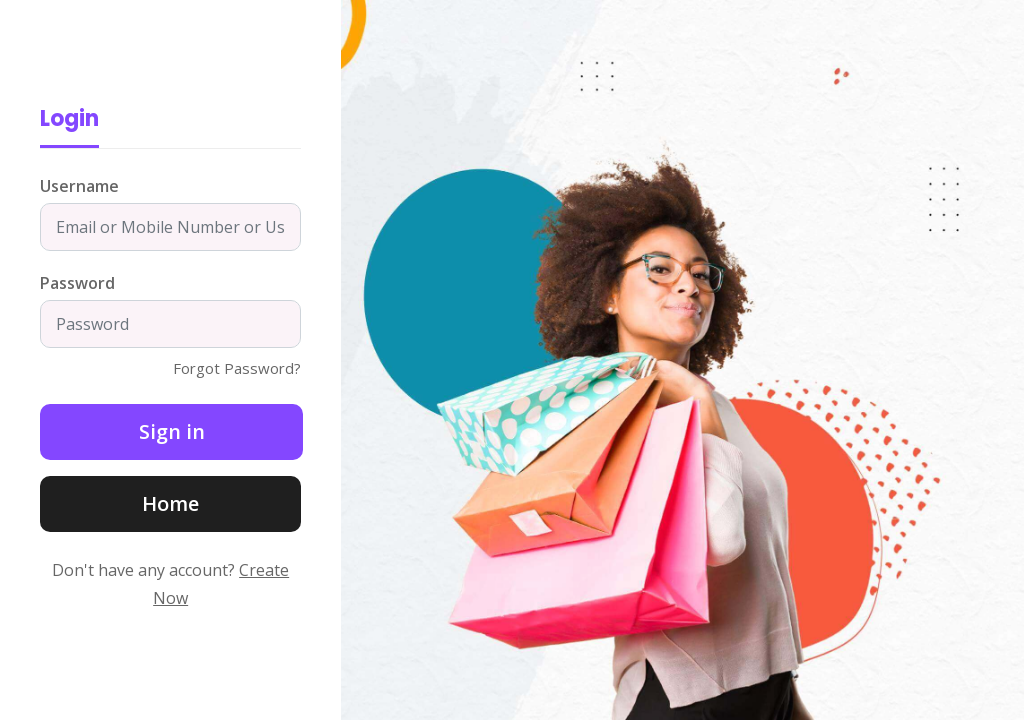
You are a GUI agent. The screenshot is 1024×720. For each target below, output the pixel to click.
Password (77, 283)
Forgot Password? (237, 368)
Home (170, 503)
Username (79, 186)
